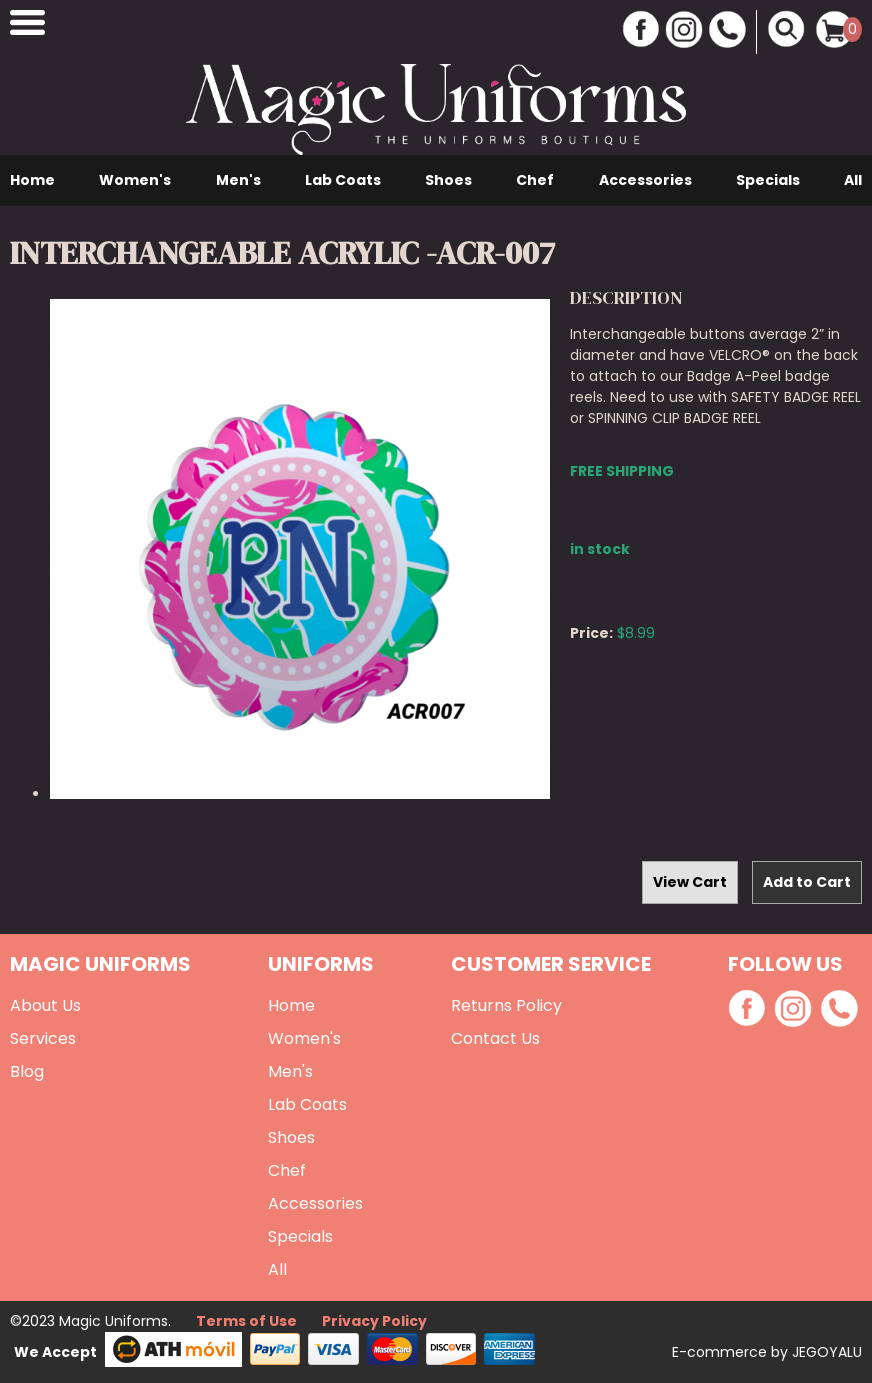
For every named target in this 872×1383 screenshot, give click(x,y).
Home (32, 180)
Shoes (448, 180)
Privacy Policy (374, 1321)
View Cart (690, 882)
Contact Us (495, 1038)
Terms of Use (246, 1321)
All (853, 180)
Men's (238, 180)
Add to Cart (807, 882)
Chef (535, 180)
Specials (768, 180)
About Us (45, 1005)
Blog (27, 1071)
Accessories (645, 180)
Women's (135, 180)
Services (43, 1038)
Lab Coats (343, 180)
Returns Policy (506, 1005)
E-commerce (721, 1352)
